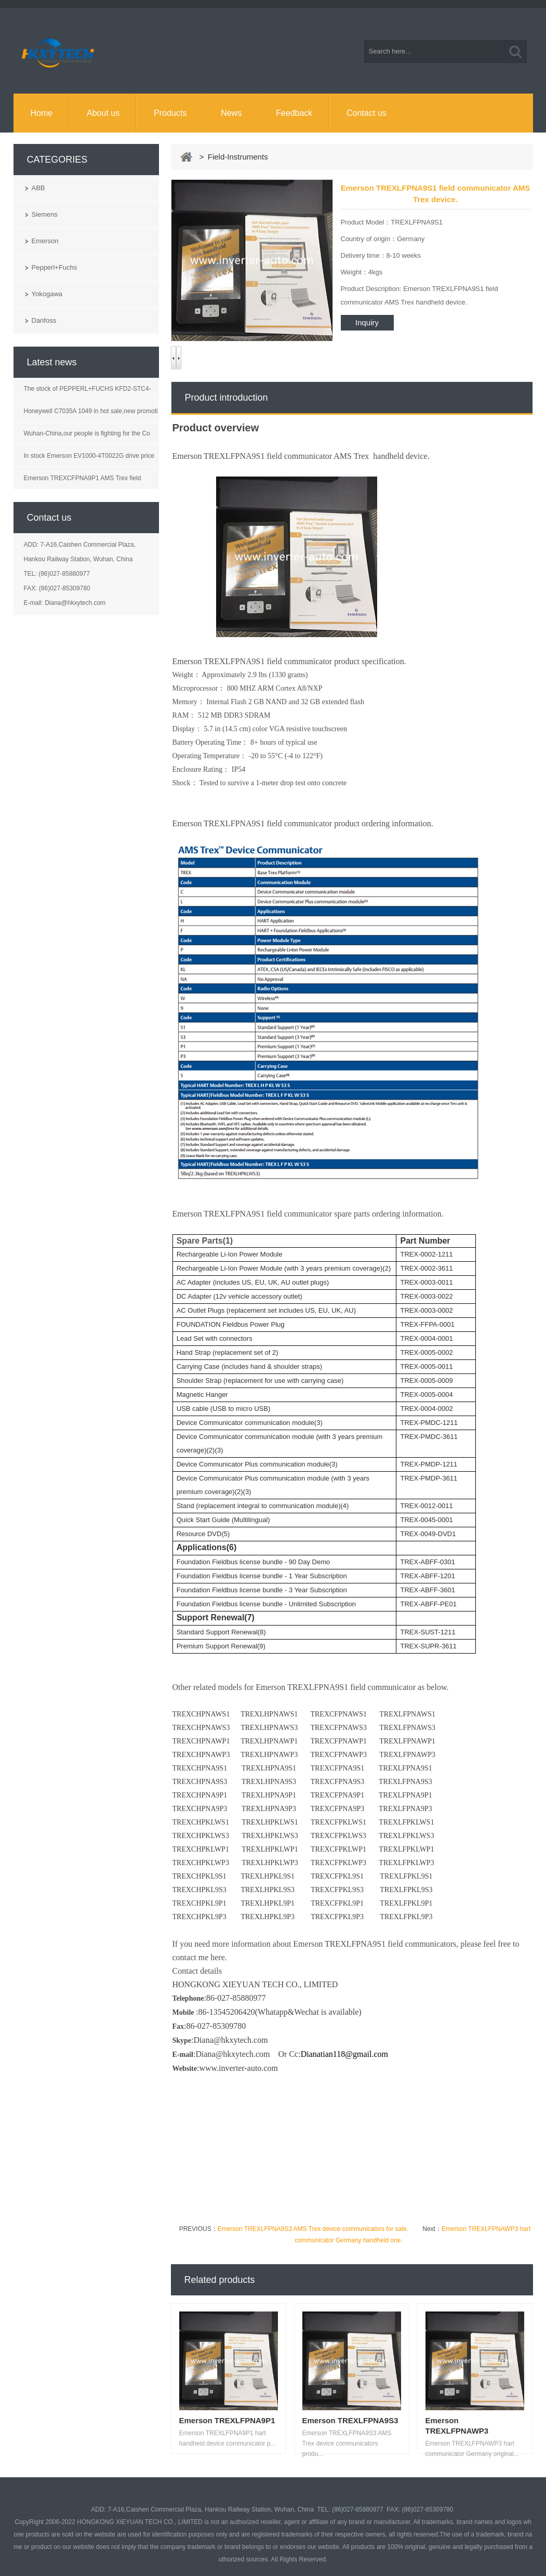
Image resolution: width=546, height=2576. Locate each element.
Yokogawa (47, 294)
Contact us (366, 113)
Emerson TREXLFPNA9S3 (350, 2420)
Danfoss (44, 320)
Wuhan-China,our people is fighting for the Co (87, 433)
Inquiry (367, 322)
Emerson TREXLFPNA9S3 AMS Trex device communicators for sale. (313, 2228)
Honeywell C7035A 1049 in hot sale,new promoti (91, 411)
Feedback (294, 113)
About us (103, 113)
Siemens (45, 214)
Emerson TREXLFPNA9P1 (227, 2420)
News (231, 113)
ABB (38, 188)
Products (170, 113)
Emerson (45, 241)
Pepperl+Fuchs (54, 267)
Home (41, 113)
